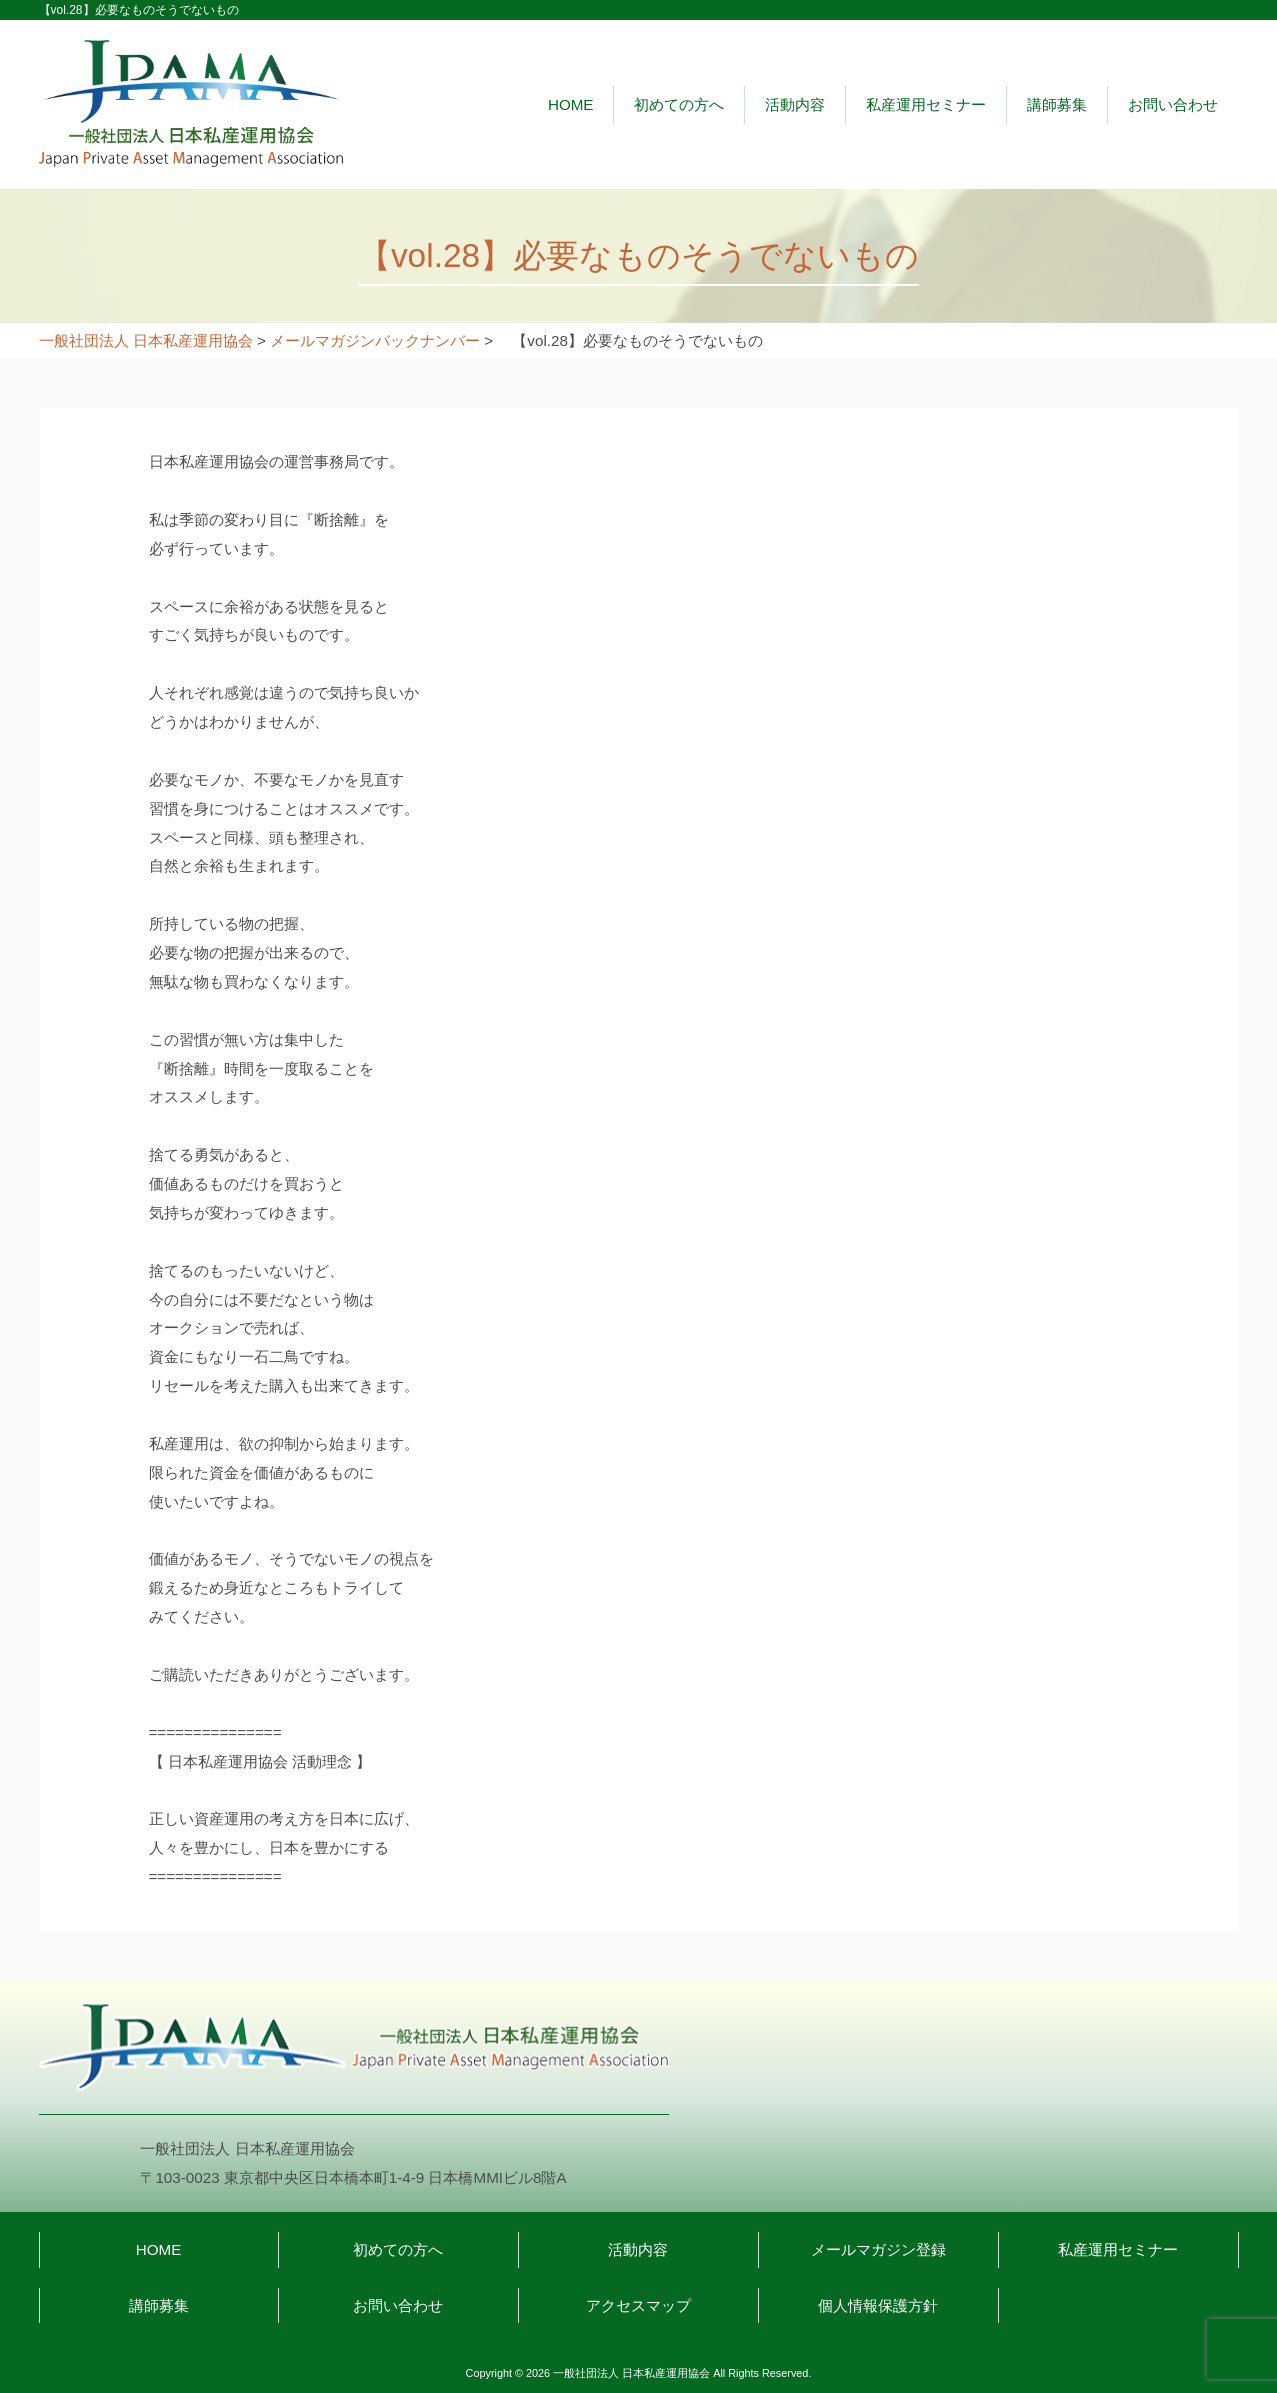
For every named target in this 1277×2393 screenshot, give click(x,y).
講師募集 (1057, 104)
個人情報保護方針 (878, 2305)
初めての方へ (679, 104)
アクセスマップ (638, 2305)
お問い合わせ (1173, 104)
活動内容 (795, 104)
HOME (571, 104)
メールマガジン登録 (878, 2249)
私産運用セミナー (926, 104)
